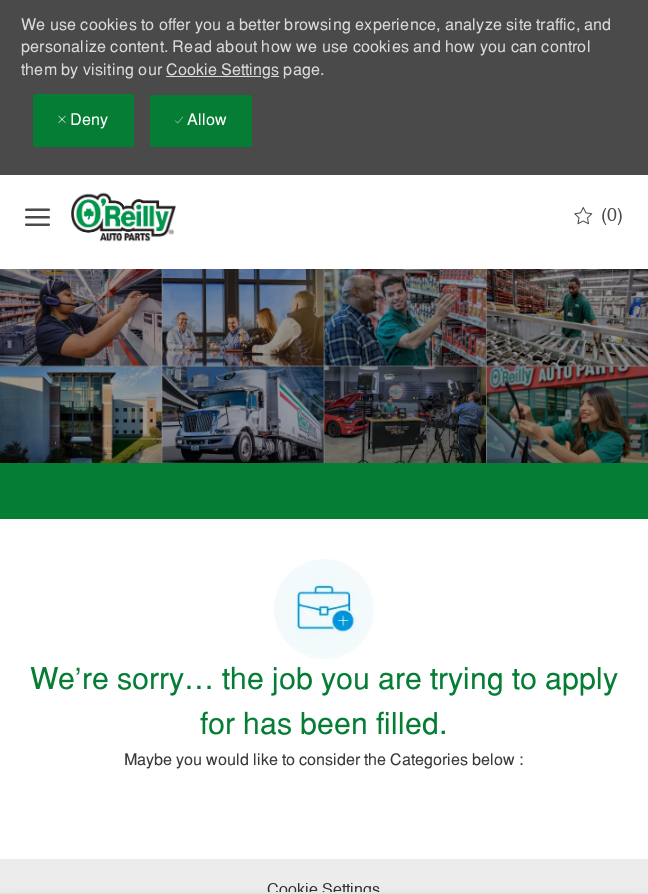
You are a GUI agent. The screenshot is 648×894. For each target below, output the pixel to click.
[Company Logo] (140, 217)
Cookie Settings (222, 71)
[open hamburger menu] (37, 217)
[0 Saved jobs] (598, 216)
